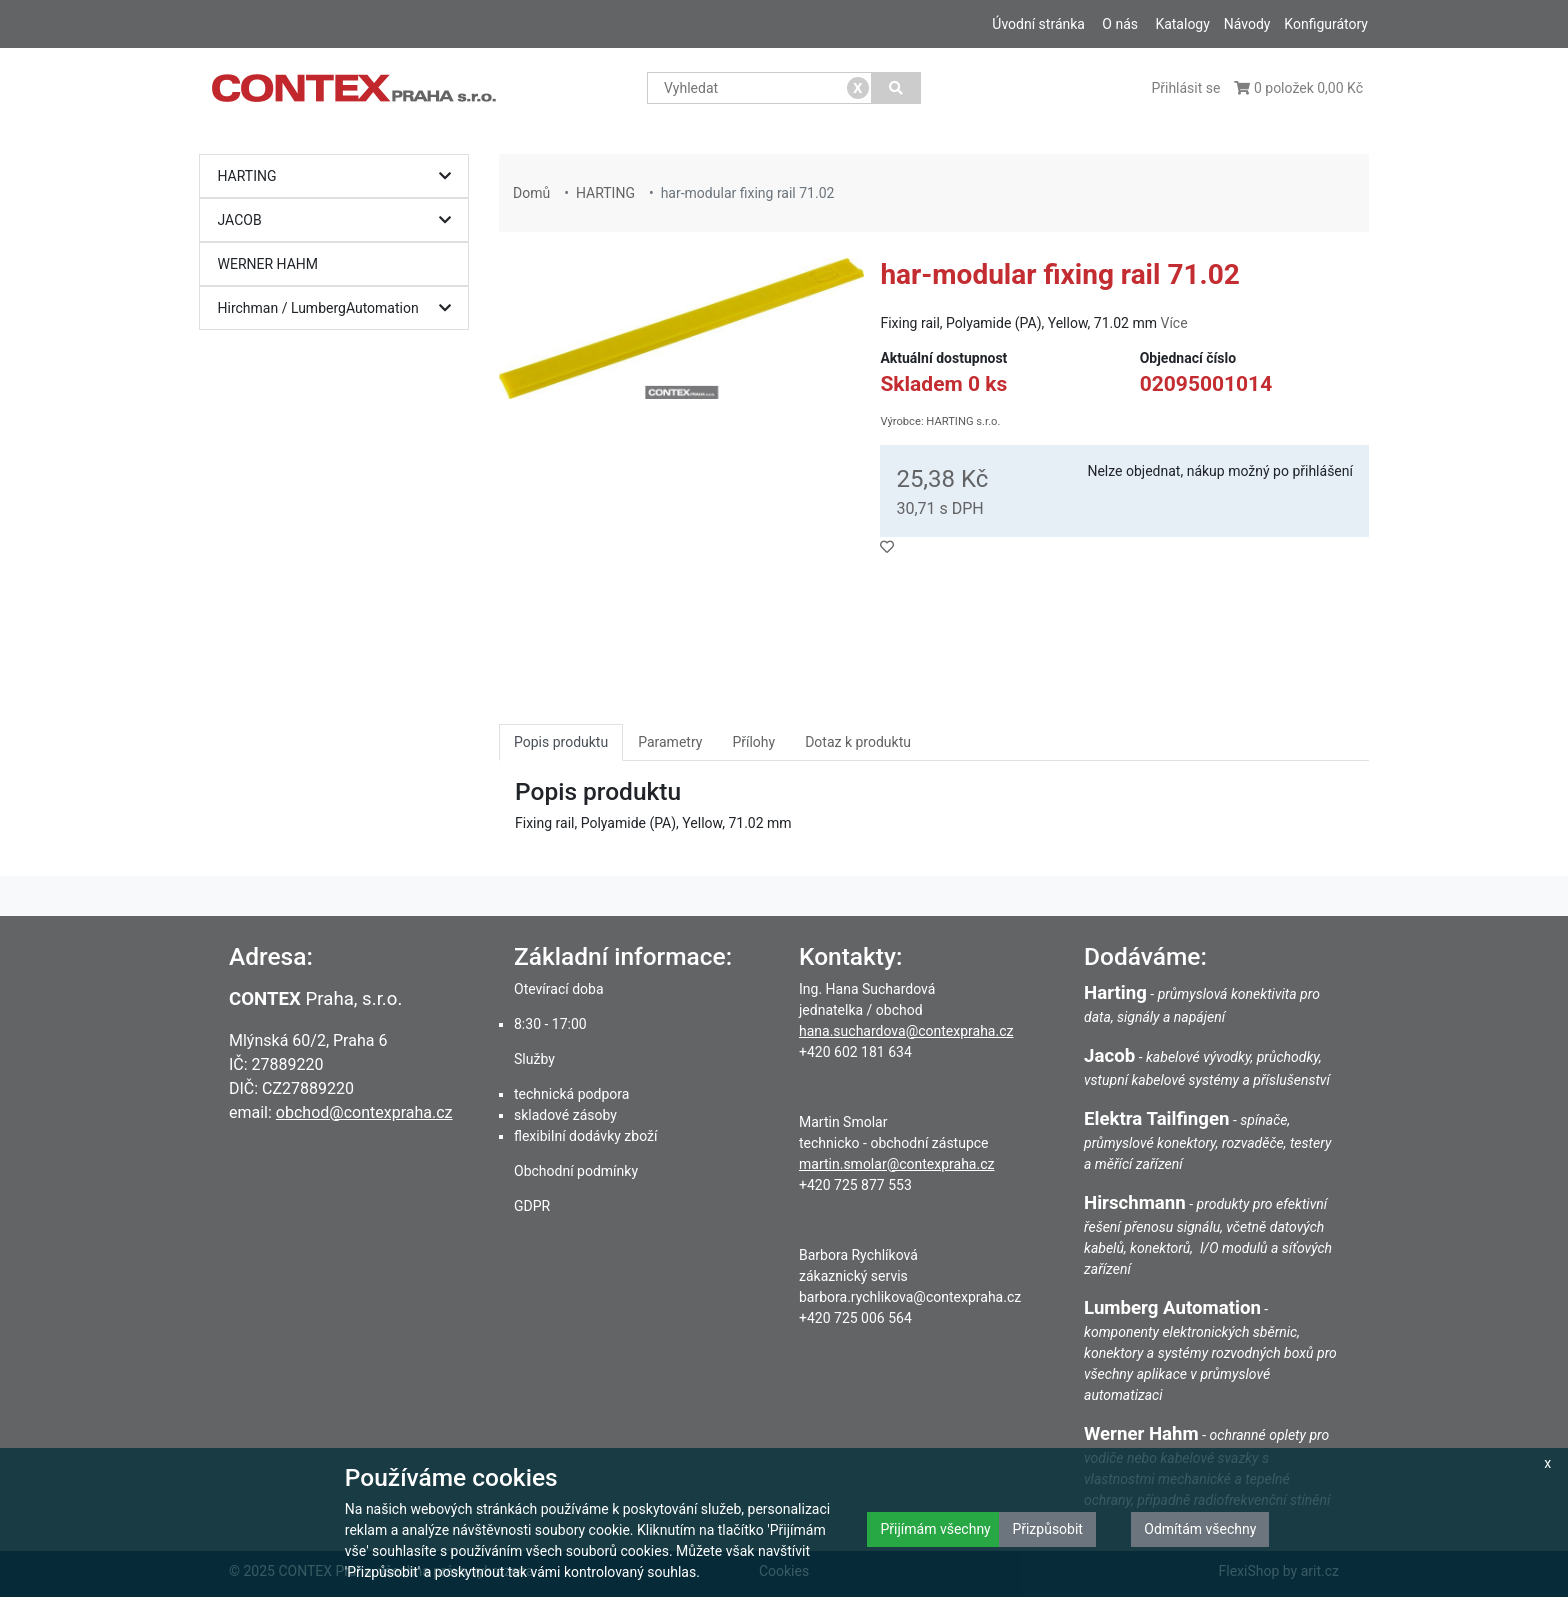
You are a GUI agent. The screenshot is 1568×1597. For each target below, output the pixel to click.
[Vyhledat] (896, 88)
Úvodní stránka (1038, 24)
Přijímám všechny (935, 1529)
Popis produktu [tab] (561, 742)
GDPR (532, 1206)
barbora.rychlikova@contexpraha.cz (910, 1297)
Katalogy (1182, 24)
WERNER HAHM (268, 264)
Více (1173, 323)
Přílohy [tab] (753, 742)
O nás (1120, 24)
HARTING (339, 176)
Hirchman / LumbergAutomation (339, 308)
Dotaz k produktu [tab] (858, 742)
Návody (1247, 24)
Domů (531, 193)
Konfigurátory (1326, 24)
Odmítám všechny (1200, 1529)
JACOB (339, 220)
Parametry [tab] (670, 742)
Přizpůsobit (1047, 1529)
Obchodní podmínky (576, 1171)
